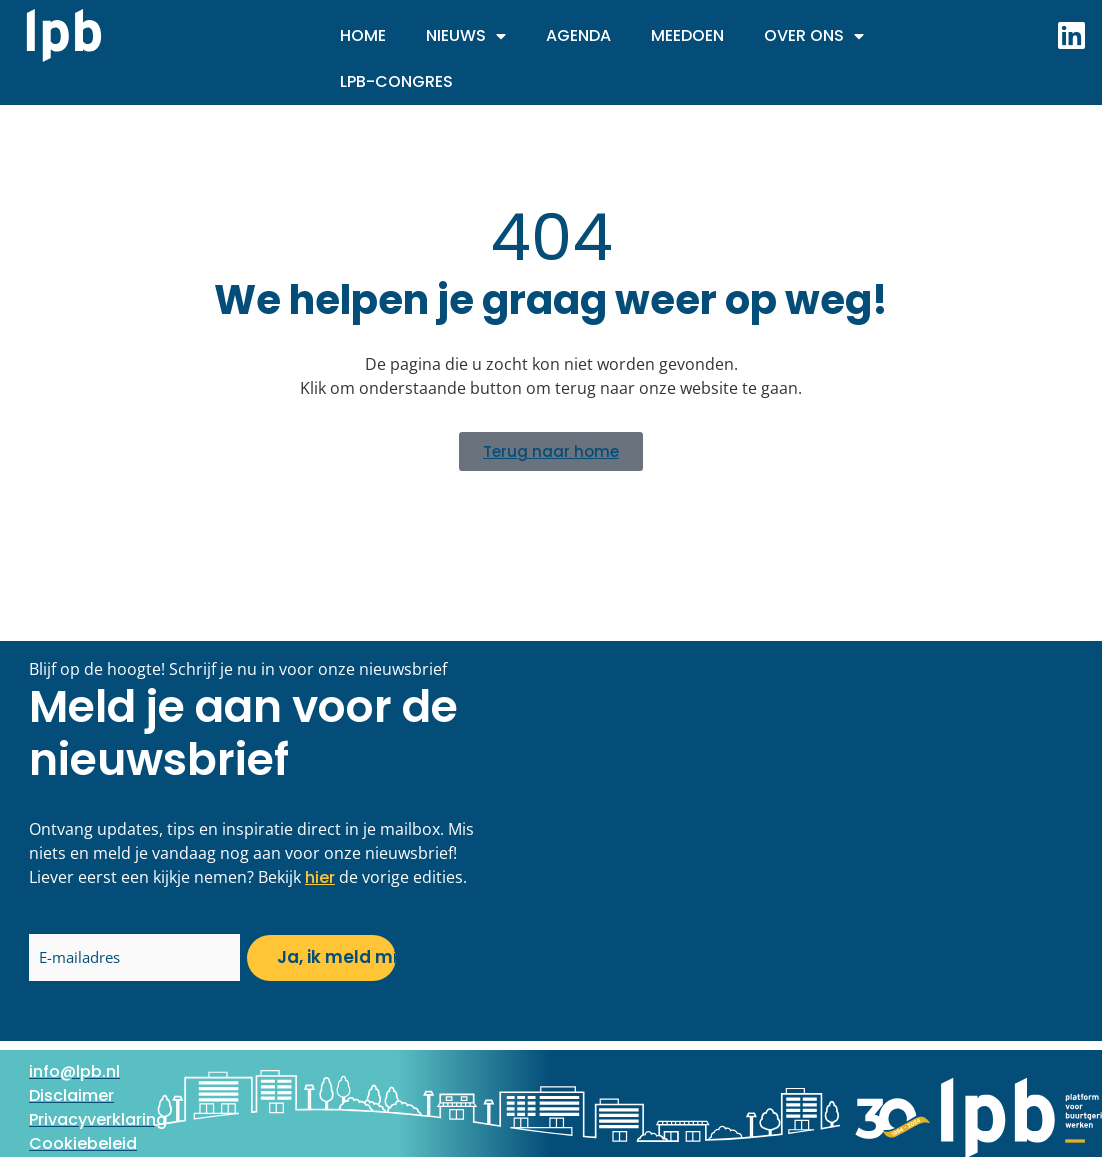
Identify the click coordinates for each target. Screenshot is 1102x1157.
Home (363, 35)
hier (320, 877)
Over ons (814, 36)
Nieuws (466, 36)
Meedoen (687, 35)
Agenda (578, 35)
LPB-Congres (396, 81)
